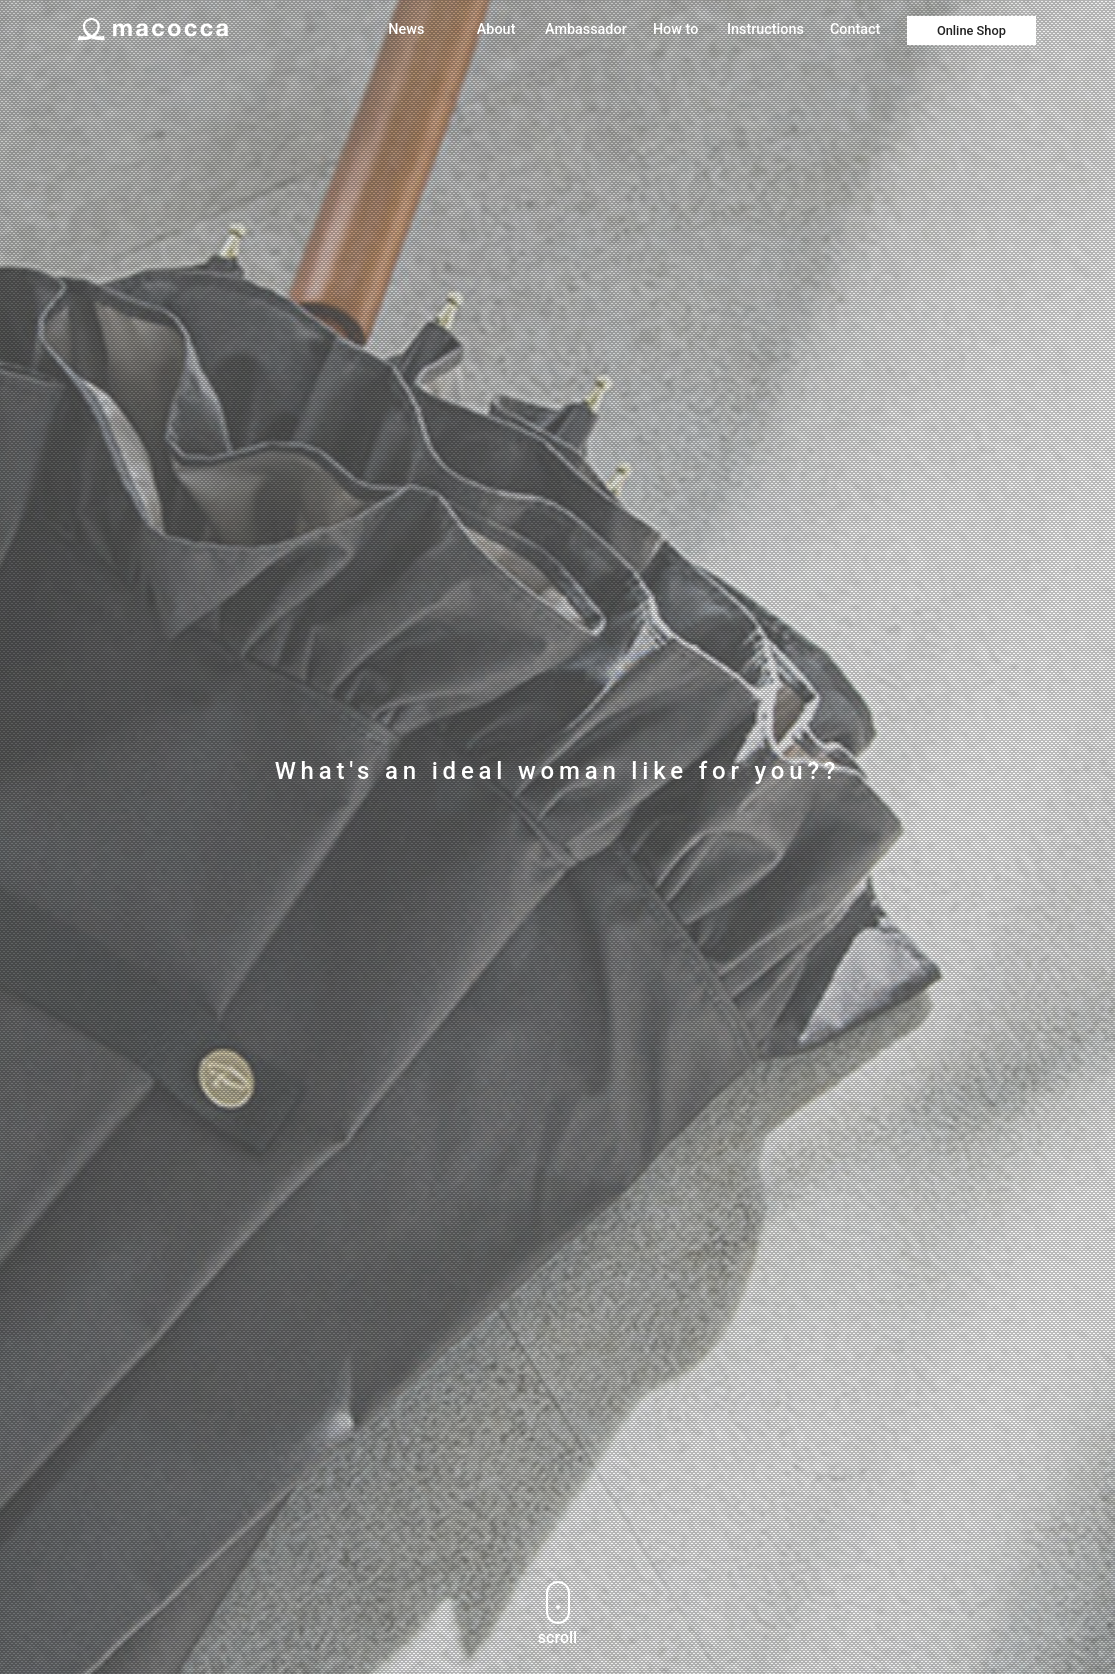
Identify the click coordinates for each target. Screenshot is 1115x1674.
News (406, 29)
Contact (855, 29)
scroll (557, 1614)
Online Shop (971, 30)
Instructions (765, 29)
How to (675, 29)
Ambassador (586, 29)
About (496, 29)
